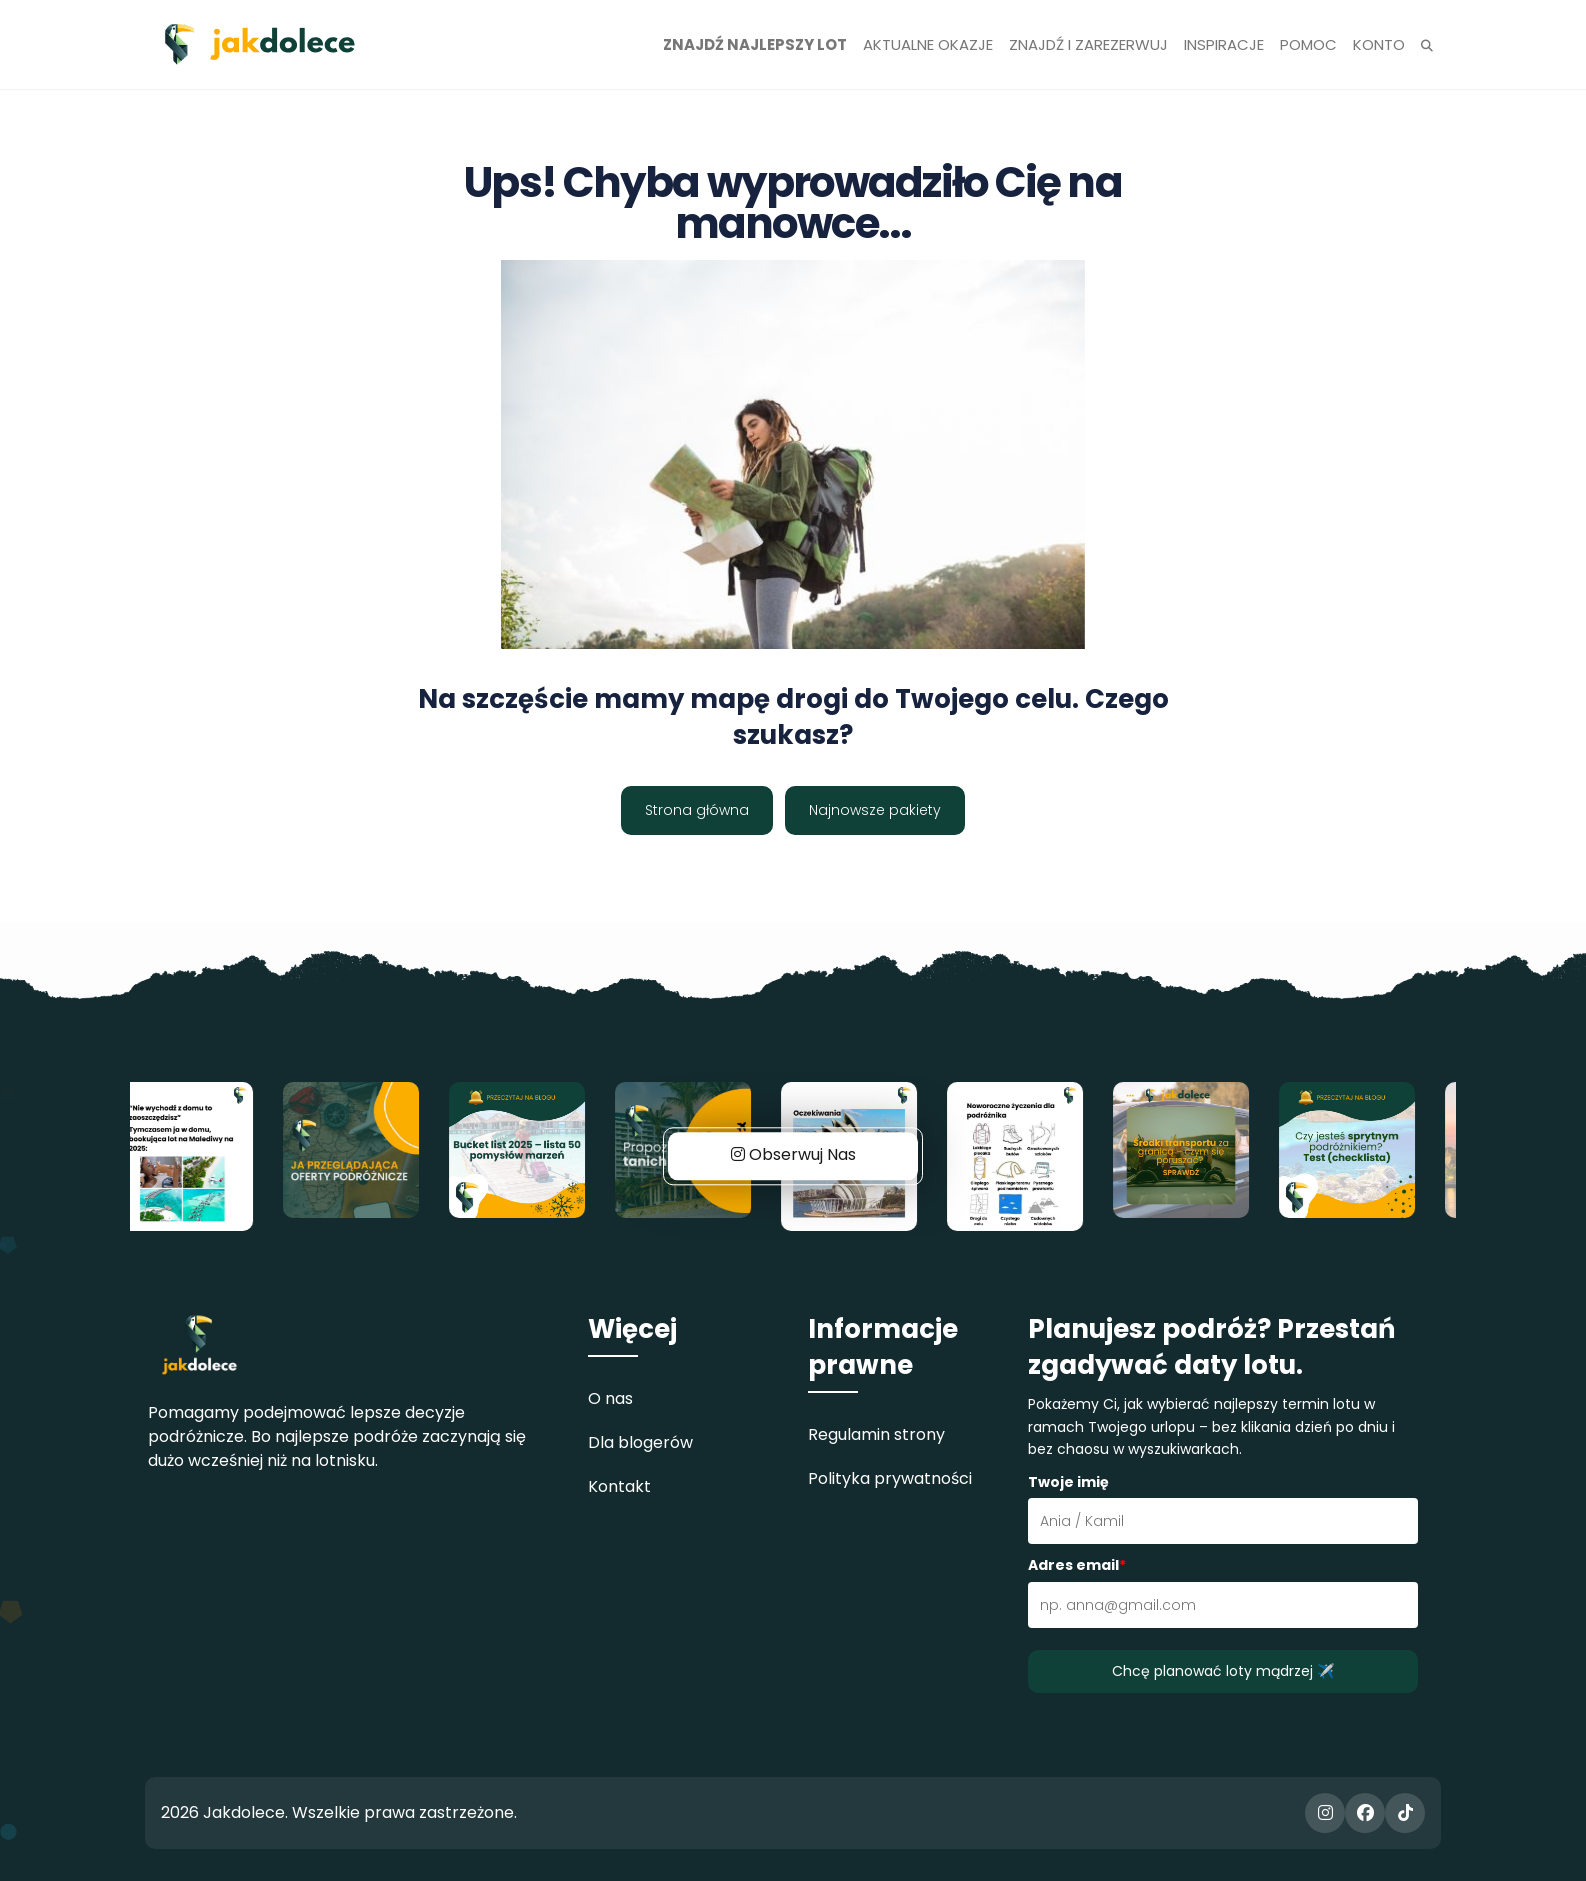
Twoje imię (1068, 1482)
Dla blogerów (640, 1442)
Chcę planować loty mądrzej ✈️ (1223, 1671)
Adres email (1077, 1565)
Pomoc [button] (1308, 44)
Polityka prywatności (890, 1478)
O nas (610, 1398)
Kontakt (619, 1486)
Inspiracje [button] (1224, 44)
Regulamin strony (876, 1434)
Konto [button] (1379, 44)
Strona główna (697, 810)
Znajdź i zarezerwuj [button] (1088, 44)
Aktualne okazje (928, 44)
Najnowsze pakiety (875, 810)
